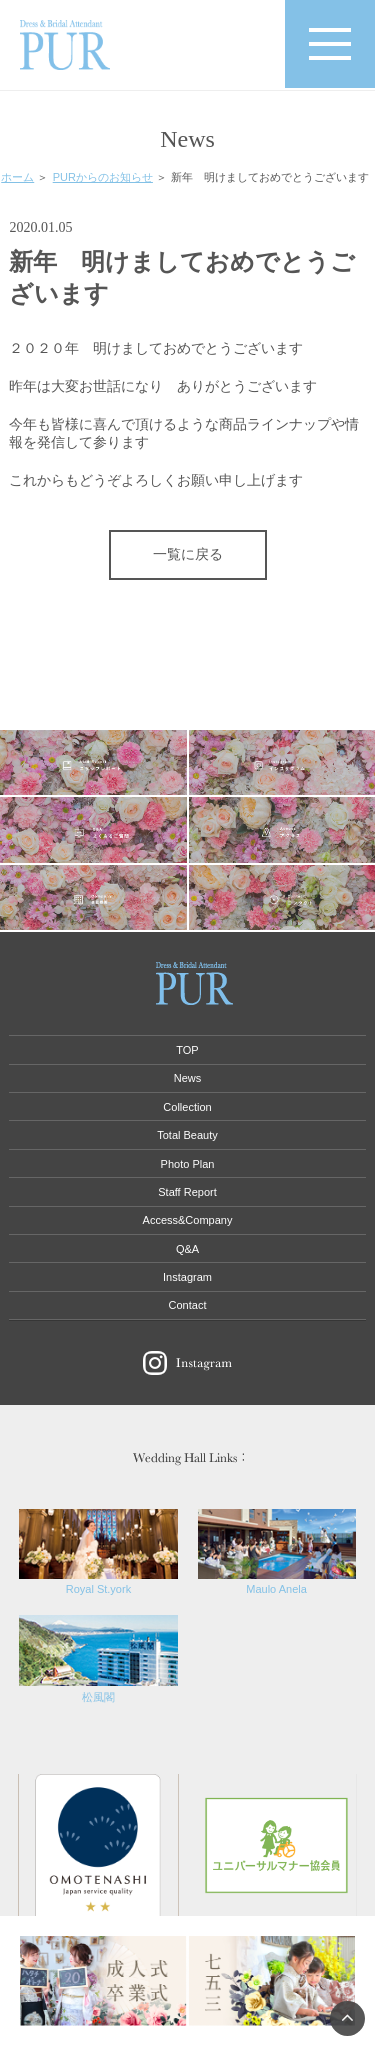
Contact (188, 1305)
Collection (187, 1107)
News (188, 1078)
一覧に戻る (188, 554)
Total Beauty (187, 1135)
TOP (187, 1050)
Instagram (187, 1277)
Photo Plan (188, 1164)
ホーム (17, 177)
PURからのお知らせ (103, 177)
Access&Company (188, 1220)
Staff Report (187, 1192)
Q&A (187, 1249)
